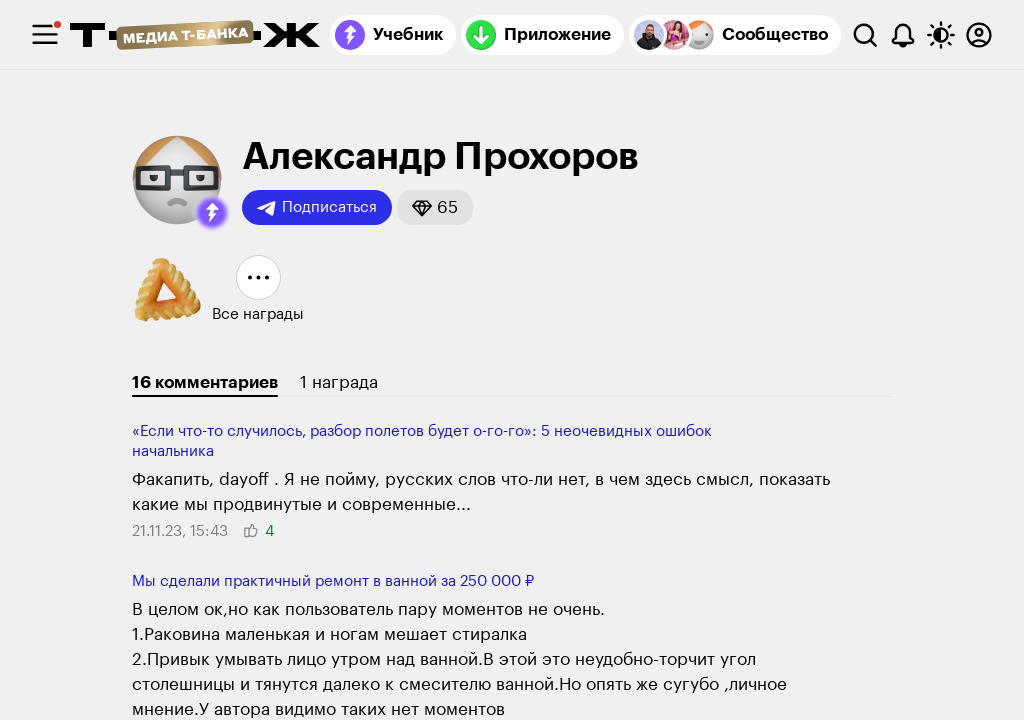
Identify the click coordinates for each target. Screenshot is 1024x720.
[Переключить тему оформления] (941, 35)
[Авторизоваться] (979, 35)
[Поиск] (865, 35)
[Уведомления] (903, 35)
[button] (212, 213)
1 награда (339, 382)
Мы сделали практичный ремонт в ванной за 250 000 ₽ (333, 581)
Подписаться (317, 208)
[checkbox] (45, 35)
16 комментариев (205, 382)
